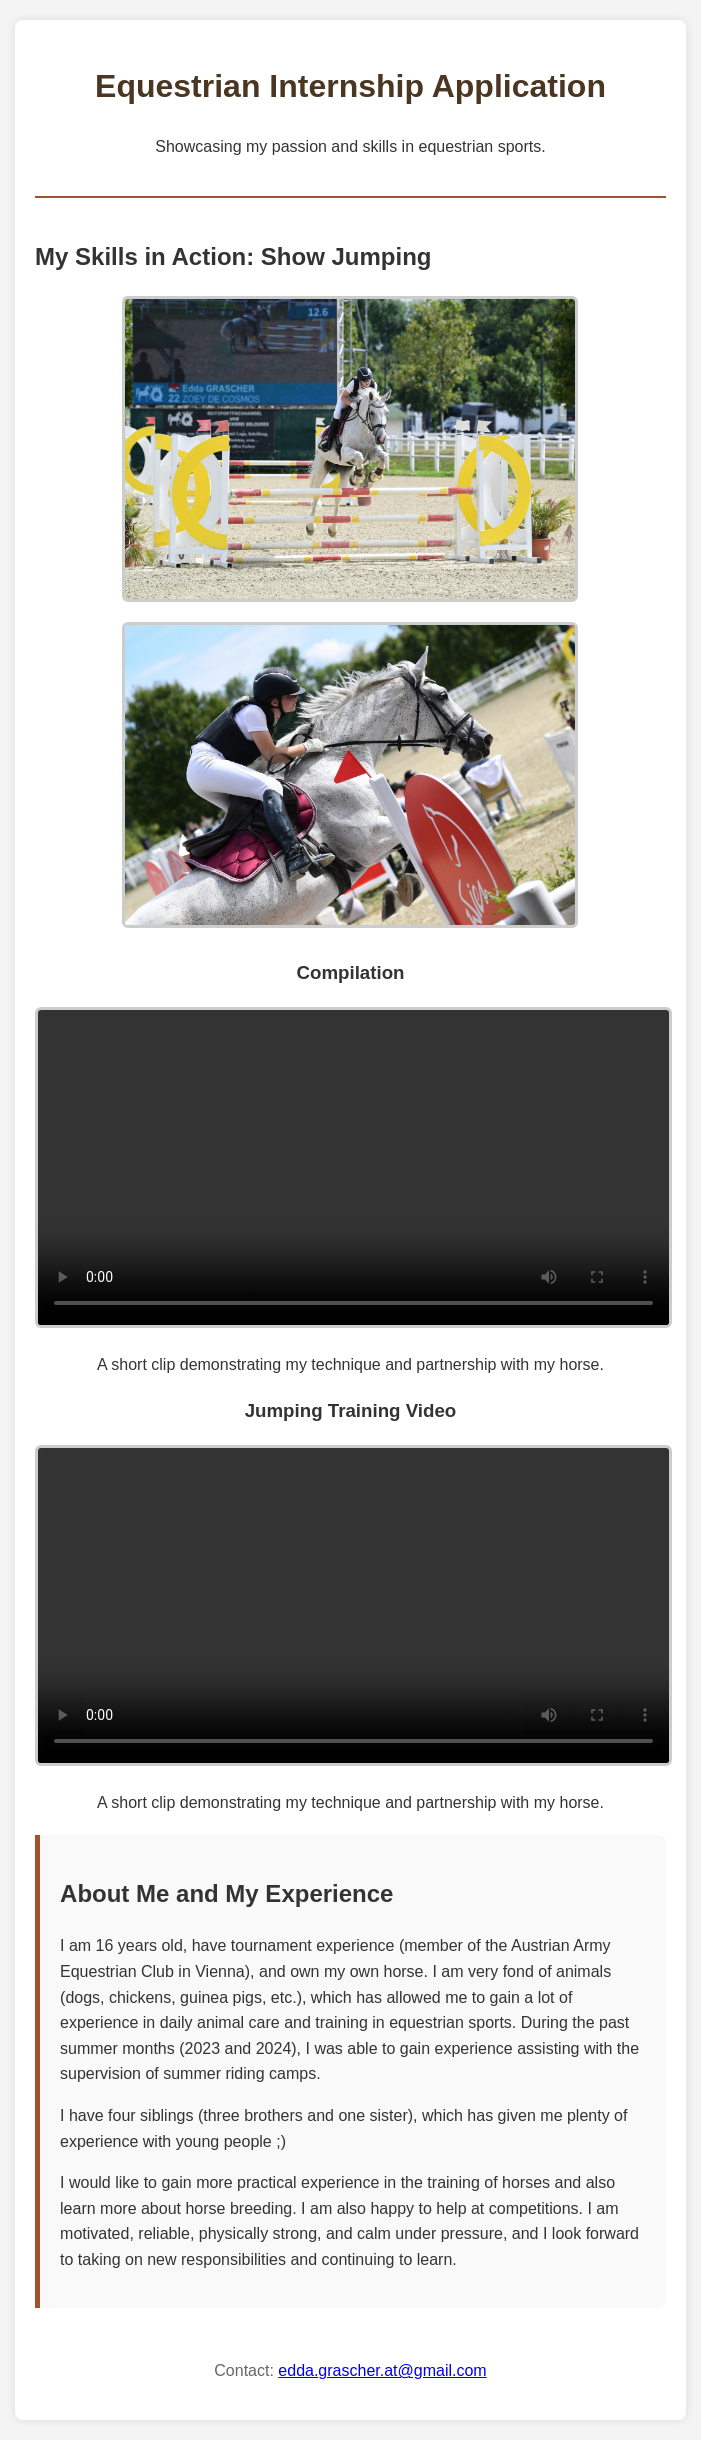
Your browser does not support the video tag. (353, 1167)
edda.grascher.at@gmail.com (382, 2370)
